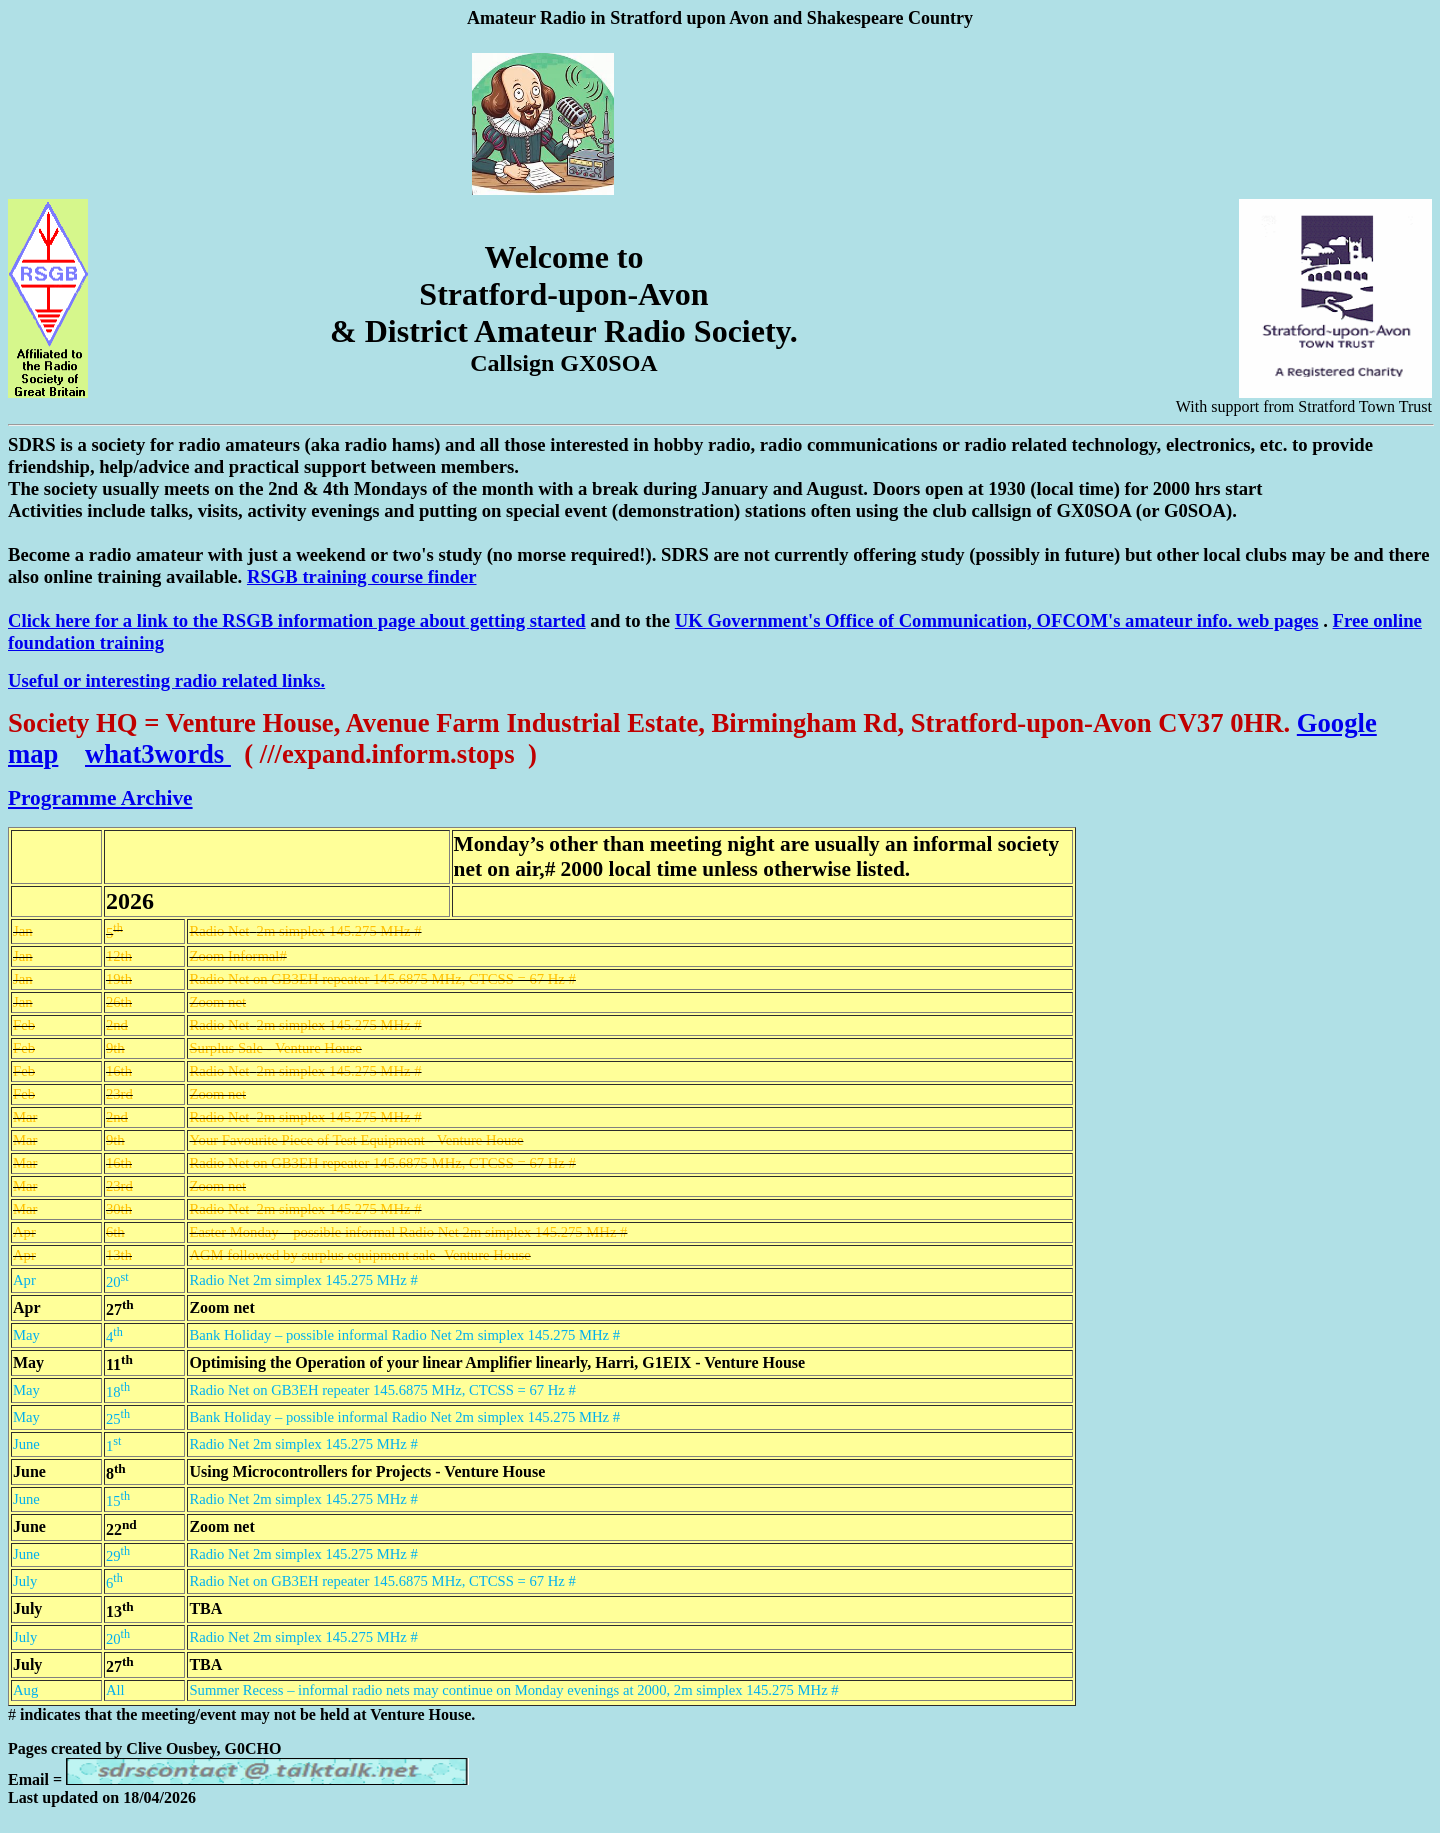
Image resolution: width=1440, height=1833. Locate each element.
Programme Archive (100, 798)
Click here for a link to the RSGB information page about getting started (297, 620)
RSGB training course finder (362, 576)
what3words (158, 754)
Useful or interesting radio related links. (166, 680)
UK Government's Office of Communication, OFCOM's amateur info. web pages (997, 620)
